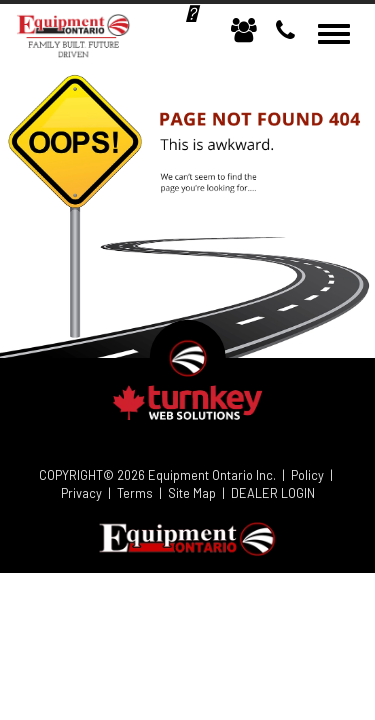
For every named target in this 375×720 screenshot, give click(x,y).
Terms (135, 493)
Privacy (81, 493)
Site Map (192, 493)
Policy (307, 475)
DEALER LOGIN (273, 493)
